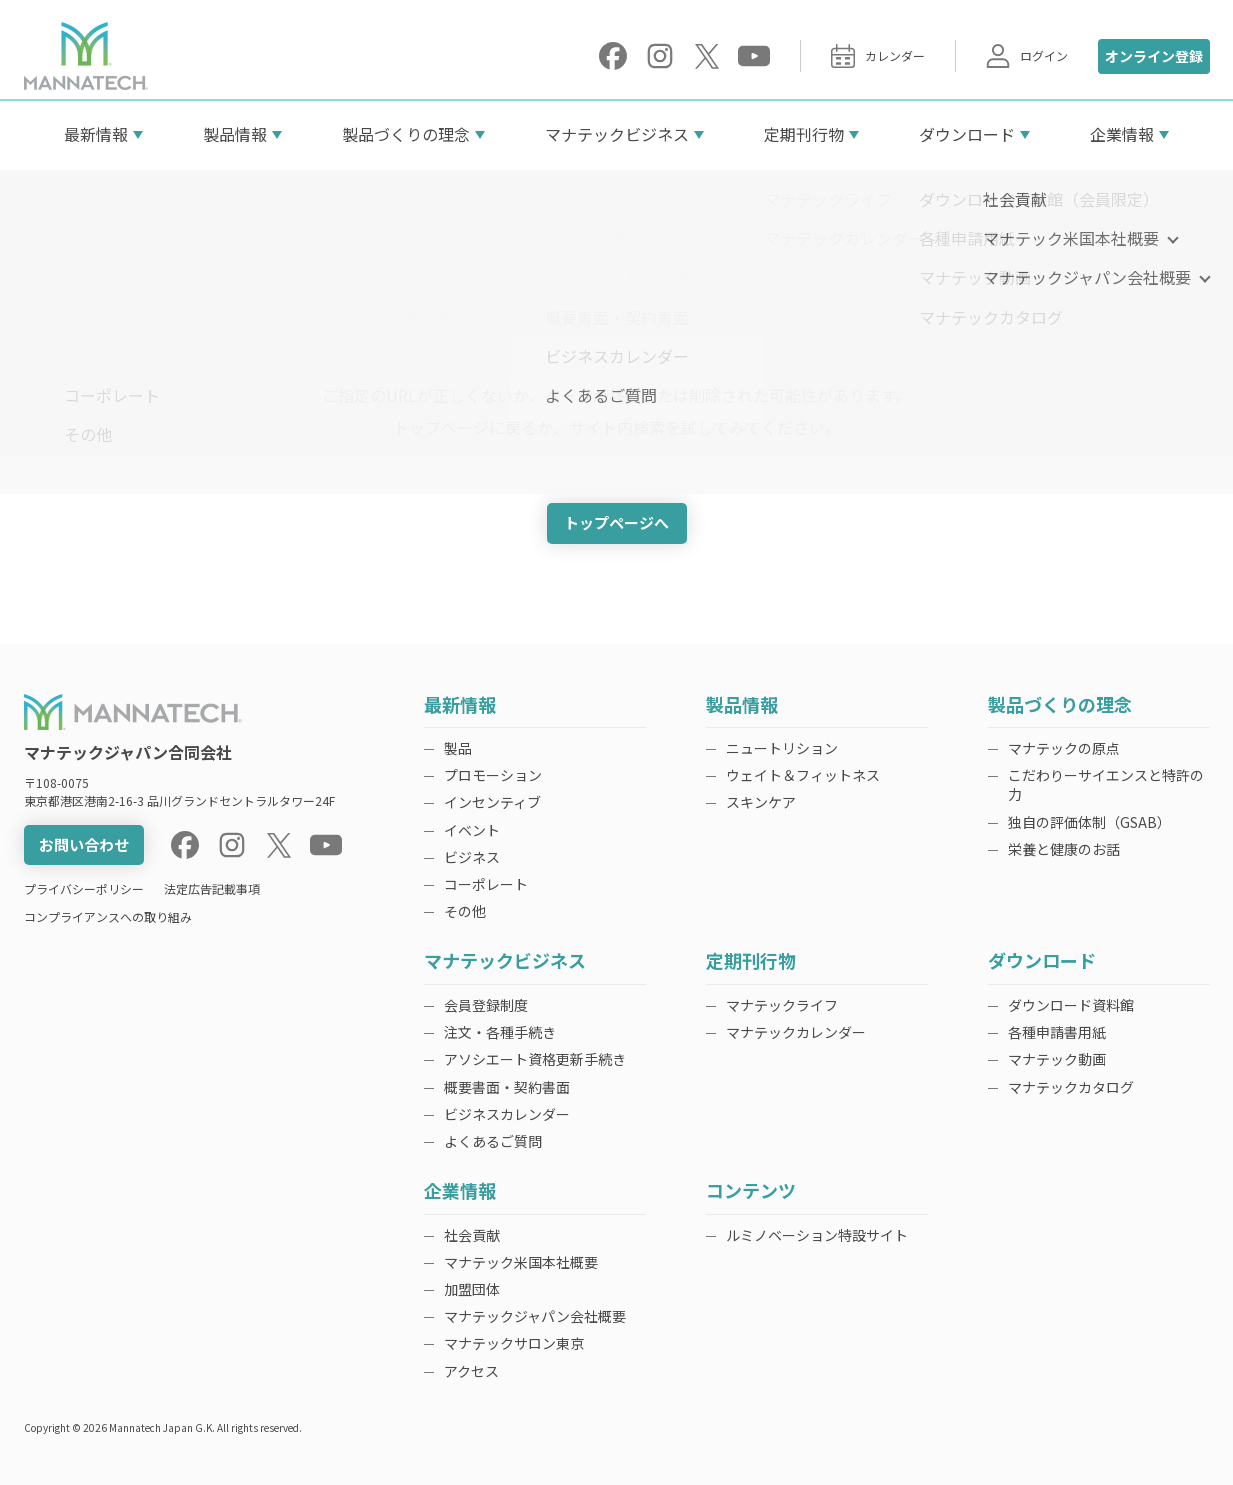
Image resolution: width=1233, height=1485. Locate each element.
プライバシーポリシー (84, 888)
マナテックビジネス (617, 134)
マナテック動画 (1057, 1059)
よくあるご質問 (493, 1141)
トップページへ (616, 522)
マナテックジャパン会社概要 (535, 1316)
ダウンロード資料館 (1071, 1005)
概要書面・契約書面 (507, 1087)
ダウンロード (967, 134)
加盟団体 (472, 1289)
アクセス (471, 1371)
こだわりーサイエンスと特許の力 (1106, 784)
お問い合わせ (84, 844)
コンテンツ (751, 1191)
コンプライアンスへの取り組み (108, 916)
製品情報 (235, 134)
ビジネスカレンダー (507, 1114)
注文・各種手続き (500, 1032)
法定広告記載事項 (212, 888)
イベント (472, 830)
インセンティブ (492, 802)
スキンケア (761, 802)
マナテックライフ (782, 1005)
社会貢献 (472, 1235)
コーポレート (486, 884)
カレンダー (878, 56)
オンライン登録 (1154, 56)
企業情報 (1122, 134)
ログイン (1027, 56)
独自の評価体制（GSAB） (1089, 822)
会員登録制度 (486, 1005)
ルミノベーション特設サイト (817, 1235)
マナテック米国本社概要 (521, 1262)
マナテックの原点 (1064, 748)
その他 (465, 911)
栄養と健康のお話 (1064, 849)
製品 (458, 748)
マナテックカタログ (1071, 1087)
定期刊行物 (804, 134)
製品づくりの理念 (406, 134)
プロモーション (493, 775)
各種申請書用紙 (1057, 1032)
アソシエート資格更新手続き (535, 1059)
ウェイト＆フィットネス (803, 775)
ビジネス (472, 857)
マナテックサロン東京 (514, 1343)
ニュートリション (782, 748)
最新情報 (96, 134)
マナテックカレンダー (796, 1032)
